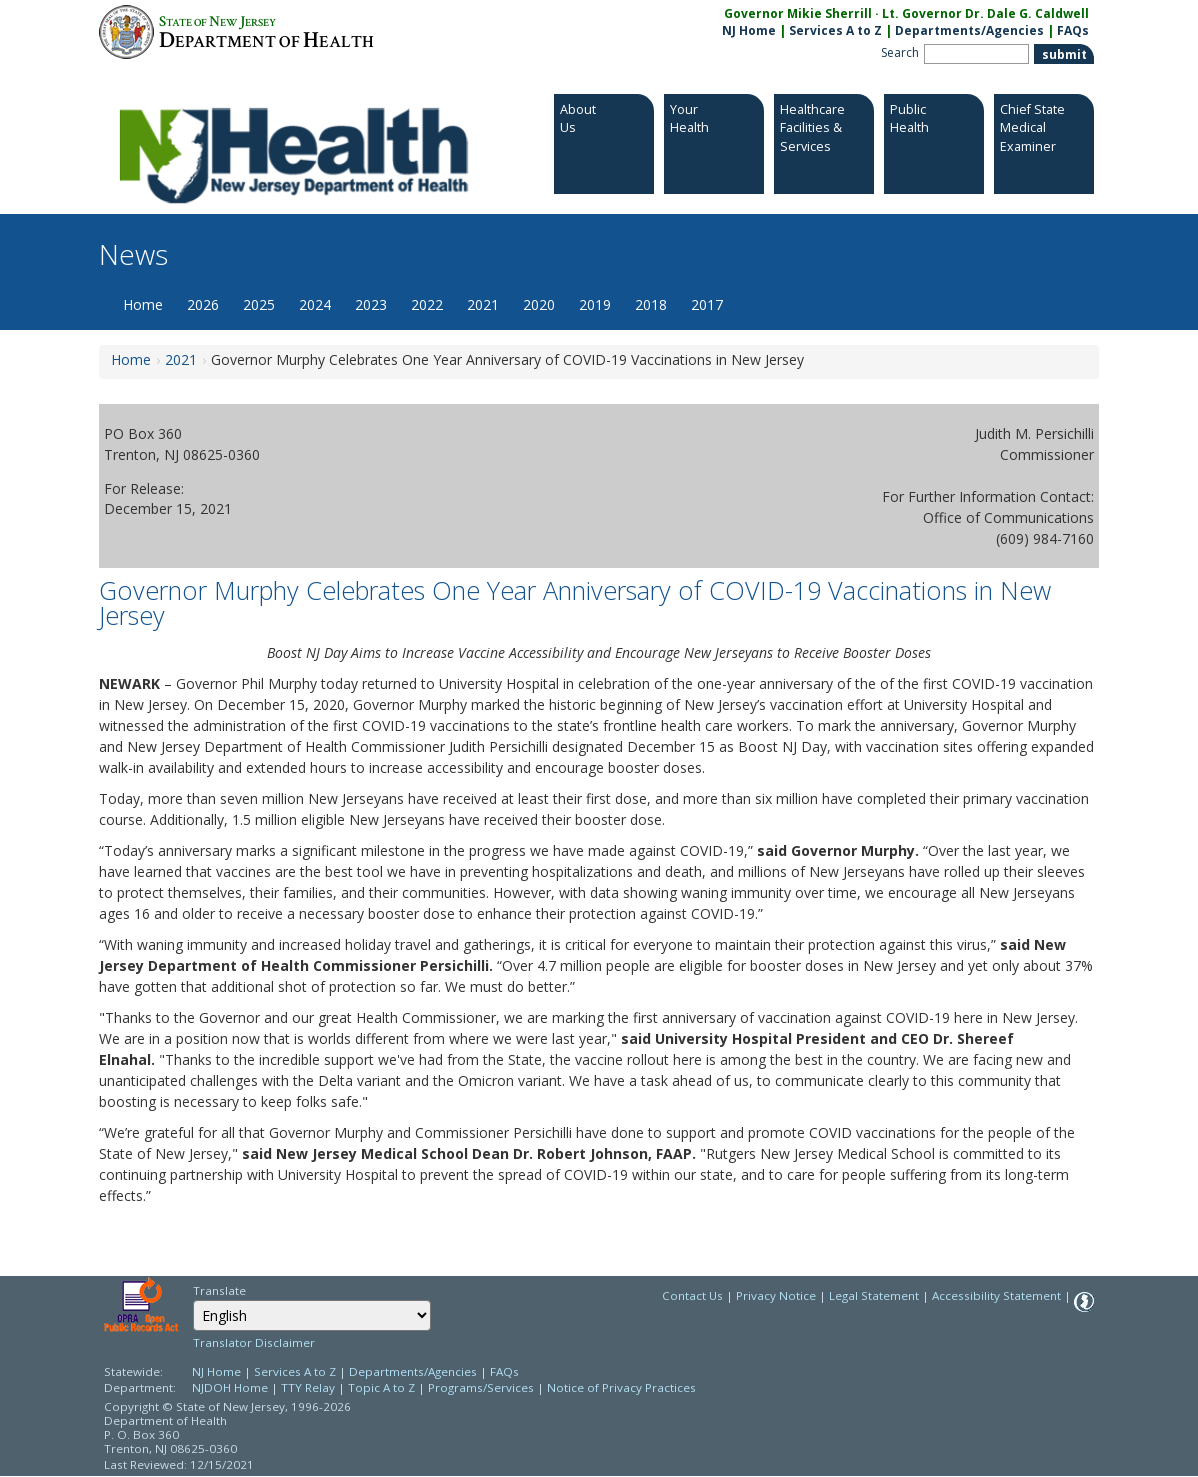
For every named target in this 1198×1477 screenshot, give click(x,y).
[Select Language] (312, 1315)
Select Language (192, 1299)
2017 (707, 304)
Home (143, 304)
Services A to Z (835, 30)
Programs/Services (481, 1387)
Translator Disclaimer (254, 1342)
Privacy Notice (776, 1295)
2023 (371, 304)
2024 (315, 304)
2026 (203, 304)
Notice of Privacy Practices (621, 1387)
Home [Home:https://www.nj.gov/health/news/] (131, 359)
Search (900, 52)
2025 (259, 304)
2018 (651, 304)
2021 (483, 304)
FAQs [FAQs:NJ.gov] (1073, 30)
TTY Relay (309, 1387)
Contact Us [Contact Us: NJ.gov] (692, 1295)
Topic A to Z (381, 1387)
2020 (539, 304)
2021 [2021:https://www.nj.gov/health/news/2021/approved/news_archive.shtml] (181, 359)
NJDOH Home (230, 1387)
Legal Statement (874, 1295)
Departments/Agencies (969, 30)
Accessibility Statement (996, 1295)
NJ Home (749, 30)
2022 (427, 304)
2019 (595, 304)
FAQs (504, 1371)
